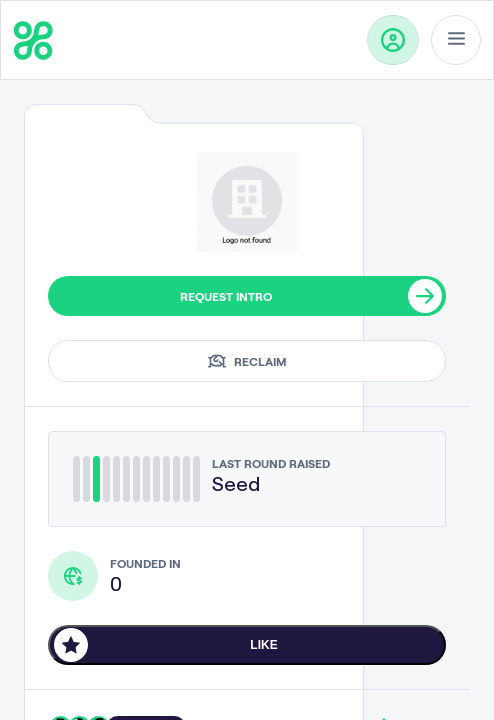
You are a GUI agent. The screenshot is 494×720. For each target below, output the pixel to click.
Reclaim (247, 361)
